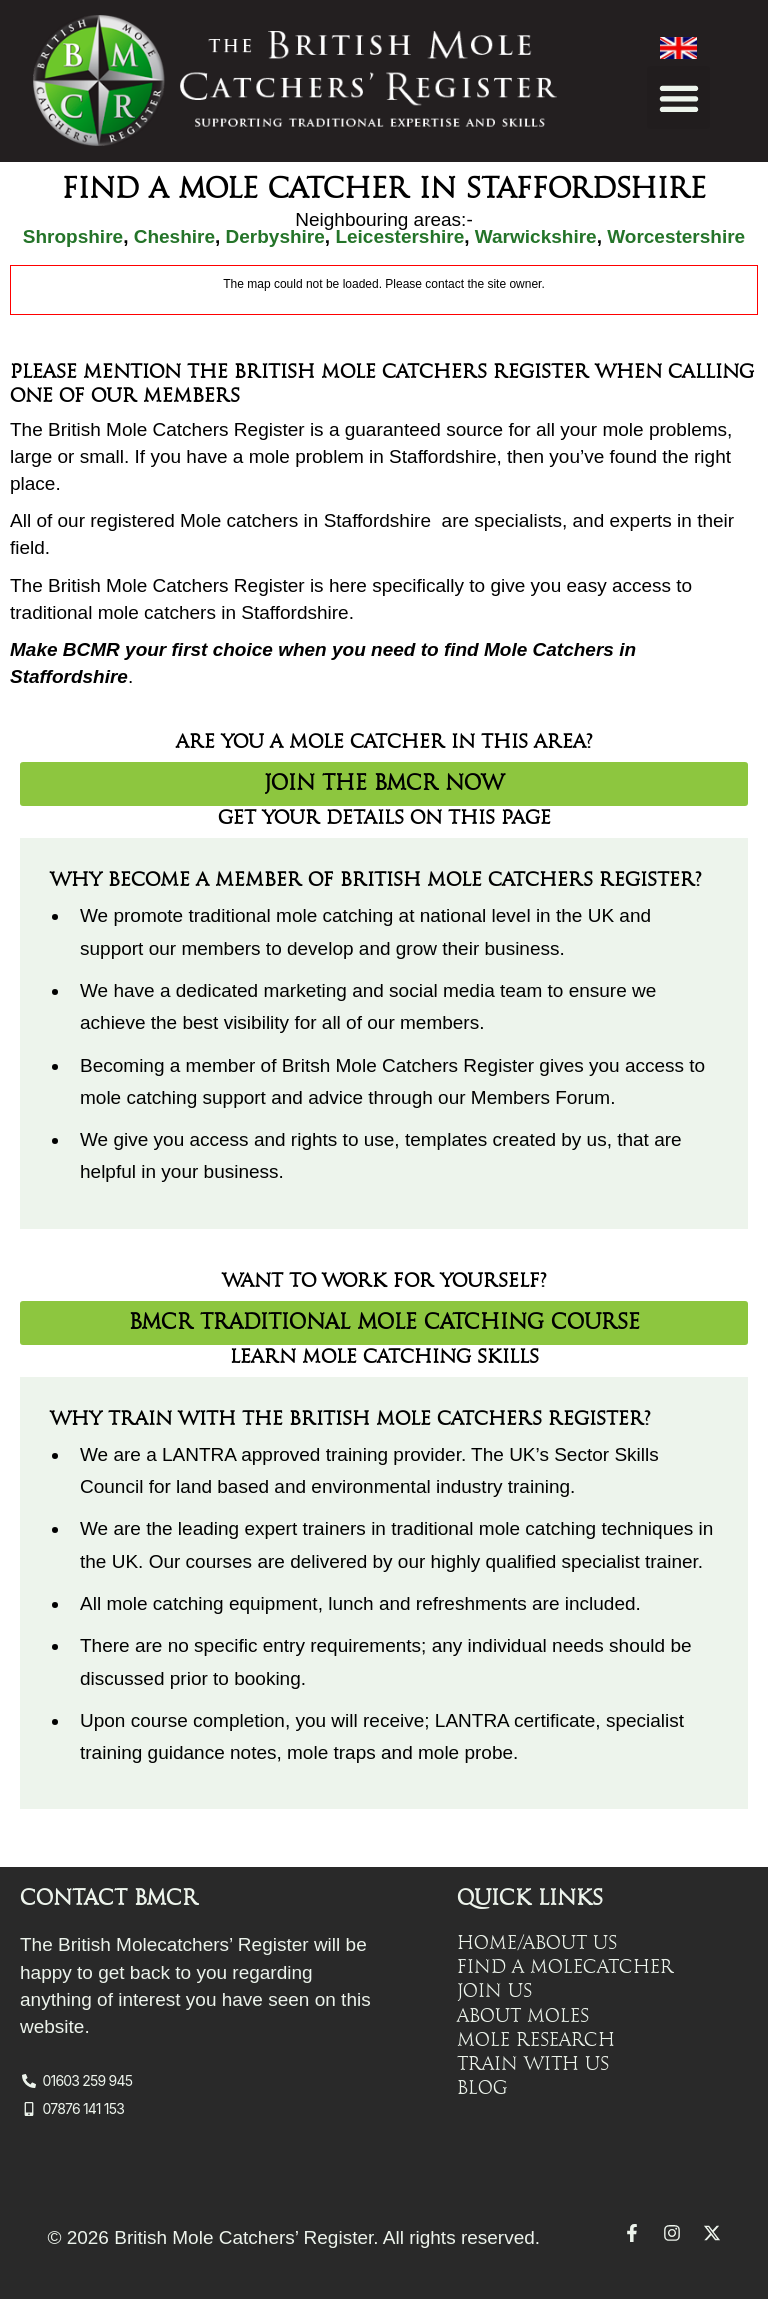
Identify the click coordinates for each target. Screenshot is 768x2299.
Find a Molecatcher (565, 1967)
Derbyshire (275, 236)
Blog (482, 2087)
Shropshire (73, 236)
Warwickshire (536, 236)
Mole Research (536, 2039)
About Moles (523, 2015)
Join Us (494, 1991)
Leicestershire (399, 236)
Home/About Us (537, 1943)
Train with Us (533, 2063)
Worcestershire (676, 236)
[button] (678, 97)
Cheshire (174, 236)
